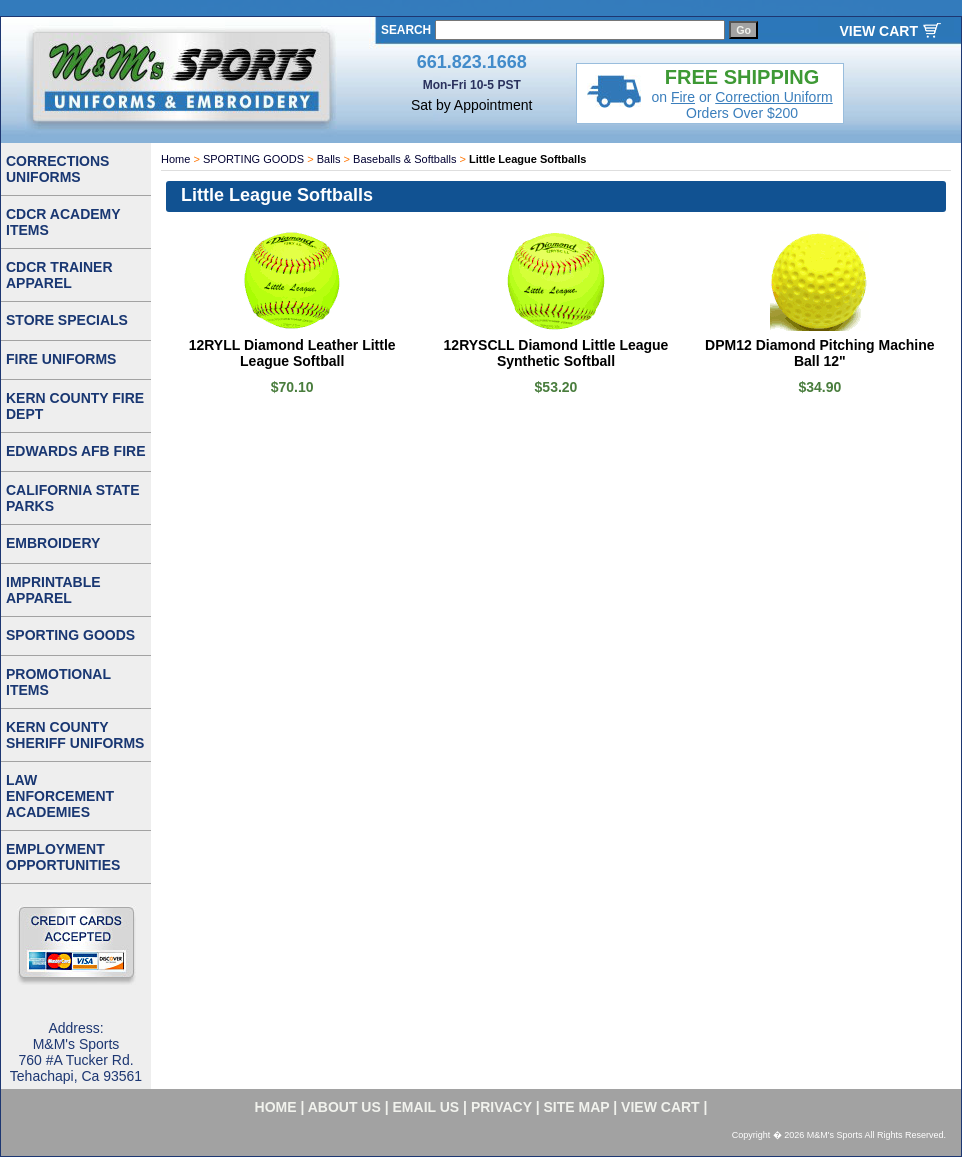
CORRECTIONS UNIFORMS (57, 169)
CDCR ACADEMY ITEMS (63, 222)
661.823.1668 (472, 62)
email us (426, 1107)
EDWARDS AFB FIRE (75, 451)
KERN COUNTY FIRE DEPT (75, 406)
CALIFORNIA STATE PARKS (73, 498)
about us (344, 1107)
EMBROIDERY (53, 543)
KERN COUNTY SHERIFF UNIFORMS (75, 735)
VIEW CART (878, 31)
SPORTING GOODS (253, 159)
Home (175, 159)
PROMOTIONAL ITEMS (58, 682)
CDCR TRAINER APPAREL (59, 275)
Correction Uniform (773, 97)
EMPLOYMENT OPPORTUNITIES (63, 857)
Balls (329, 159)
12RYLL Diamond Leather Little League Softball (292, 353)
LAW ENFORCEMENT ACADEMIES (60, 796)
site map (577, 1107)
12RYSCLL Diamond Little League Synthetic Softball (556, 353)
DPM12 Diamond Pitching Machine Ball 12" (819, 353)
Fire (683, 97)
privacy (501, 1107)
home (276, 1107)
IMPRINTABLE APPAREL (53, 590)
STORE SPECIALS (67, 320)
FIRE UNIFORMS (61, 359)
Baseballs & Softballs (404, 159)
